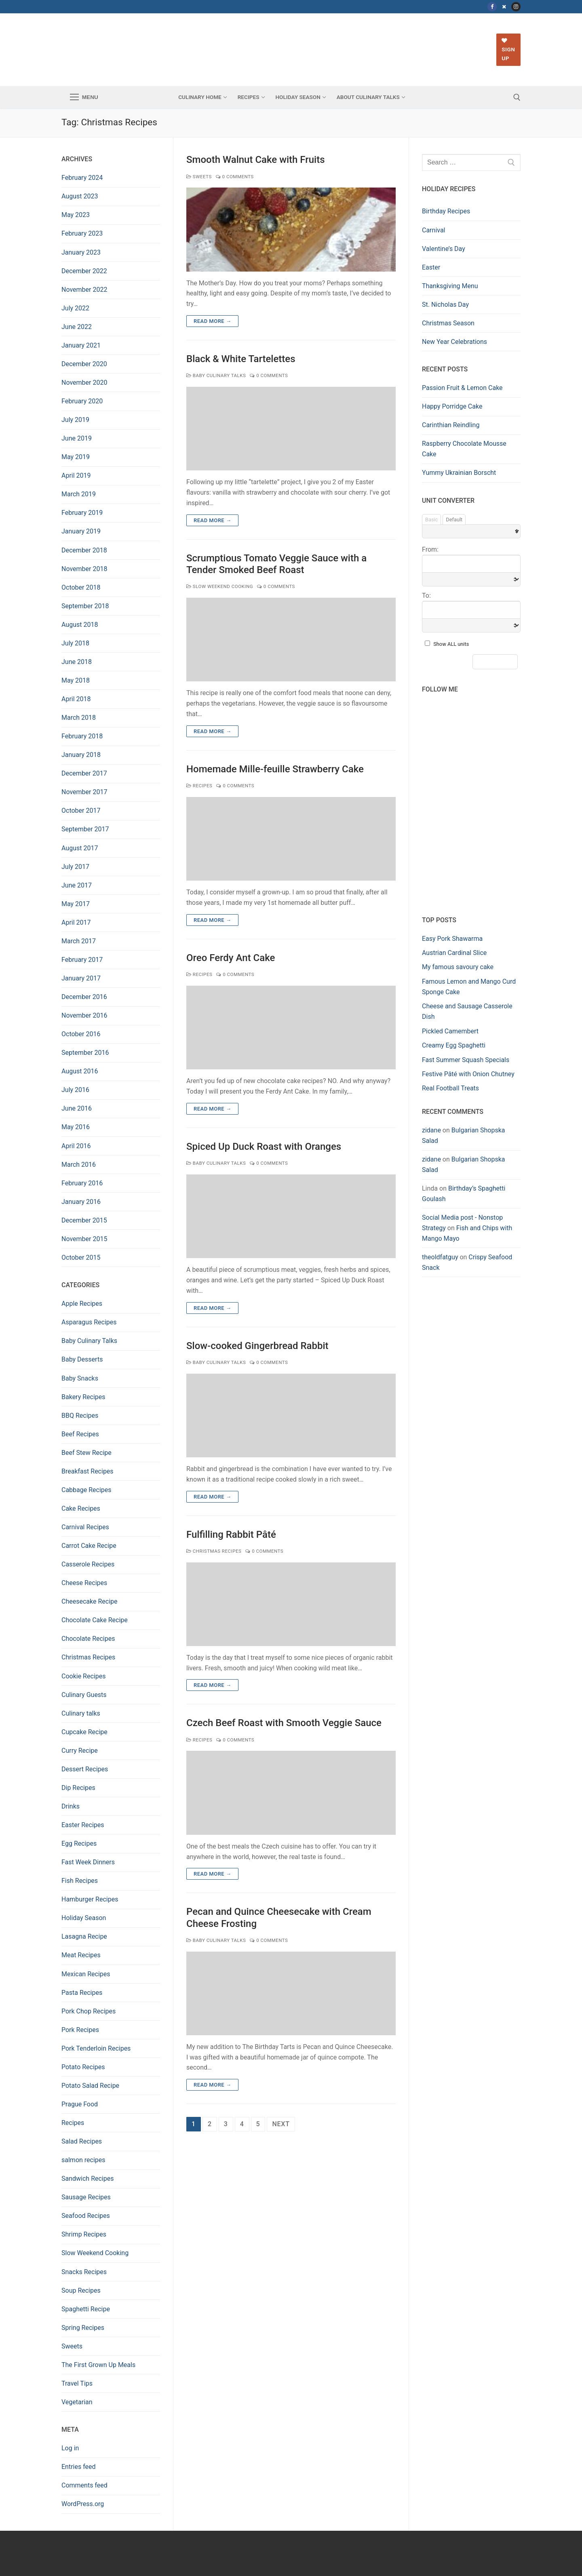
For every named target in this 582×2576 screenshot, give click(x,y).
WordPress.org (82, 2504)
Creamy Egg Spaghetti (453, 1045)
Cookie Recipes (83, 1676)
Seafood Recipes (85, 2216)
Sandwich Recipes (87, 2178)
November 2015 (84, 1239)
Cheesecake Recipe (89, 1601)
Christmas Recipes (213, 1551)
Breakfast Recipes (87, 1471)
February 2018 (82, 736)
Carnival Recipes (85, 1527)
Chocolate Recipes (88, 1638)
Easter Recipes (82, 1825)
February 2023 (82, 233)
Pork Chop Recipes (88, 2011)
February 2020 (82, 401)
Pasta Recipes (81, 1992)
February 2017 (82, 959)
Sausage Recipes (86, 2197)
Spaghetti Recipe (85, 2309)
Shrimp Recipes (83, 2234)
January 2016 (81, 1202)
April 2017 (76, 922)
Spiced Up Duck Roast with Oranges (263, 1146)
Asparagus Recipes (89, 1322)
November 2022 (84, 289)
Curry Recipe (79, 1750)
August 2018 (79, 624)
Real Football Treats (450, 1088)
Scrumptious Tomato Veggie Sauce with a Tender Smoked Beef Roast (276, 563)
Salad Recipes (81, 2141)
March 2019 (78, 494)
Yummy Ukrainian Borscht (459, 472)
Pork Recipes (80, 2030)
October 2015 (80, 1257)
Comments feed (84, 2485)
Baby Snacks (79, 1378)
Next (280, 2124)
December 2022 (84, 271)
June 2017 (76, 885)
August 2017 (79, 848)
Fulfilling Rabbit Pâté (231, 1534)
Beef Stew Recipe (86, 1453)
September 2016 (85, 1052)
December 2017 (84, 773)
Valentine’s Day (443, 249)
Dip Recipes (78, 1788)
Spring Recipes (82, 2327)
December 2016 (84, 997)
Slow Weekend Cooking (219, 586)
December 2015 (84, 1220)
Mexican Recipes (85, 1974)
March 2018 (78, 717)
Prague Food (79, 2104)
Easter (431, 267)
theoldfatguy (440, 1257)
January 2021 (81, 345)
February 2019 (82, 512)
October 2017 (80, 810)
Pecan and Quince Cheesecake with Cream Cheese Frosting (278, 1917)
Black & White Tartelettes (240, 359)
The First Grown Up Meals (98, 2365)
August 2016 (79, 1071)
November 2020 (84, 382)
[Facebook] (492, 6)
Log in (70, 2448)
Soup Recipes (81, 2290)
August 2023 (79, 196)
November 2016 (84, 1015)
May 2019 (75, 457)
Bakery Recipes (83, 1397)
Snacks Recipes (84, 2272)
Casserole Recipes (87, 1564)
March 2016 (78, 1164)
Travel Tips (77, 2383)
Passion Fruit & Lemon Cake (462, 388)
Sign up (508, 49)
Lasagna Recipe (84, 1936)
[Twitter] (503, 6)
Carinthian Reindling (450, 425)
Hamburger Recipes (89, 1899)
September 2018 (85, 606)
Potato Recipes (83, 2067)
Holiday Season (83, 1918)
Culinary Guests (84, 1695)
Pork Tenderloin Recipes (96, 2048)
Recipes (199, 785)
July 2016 (75, 1090)
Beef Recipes (80, 1434)
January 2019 (81, 531)
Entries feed (78, 2467)
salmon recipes (83, 2160)
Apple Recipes (81, 1303)
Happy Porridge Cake (452, 406)
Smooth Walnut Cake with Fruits (255, 159)
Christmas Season (448, 323)
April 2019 (76, 475)
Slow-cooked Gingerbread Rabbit (257, 1345)
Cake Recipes (80, 1508)
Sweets (199, 176)
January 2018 (81, 755)
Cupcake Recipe (84, 1732)
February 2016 (82, 1183)
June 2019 (76, 438)
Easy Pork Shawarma (452, 938)
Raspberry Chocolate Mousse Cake (464, 449)
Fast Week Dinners (88, 1862)
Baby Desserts (82, 1359)
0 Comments (235, 176)
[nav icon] (84, 97)
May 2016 (75, 1127)
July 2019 (75, 420)
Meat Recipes (81, 1955)
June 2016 (76, 1108)
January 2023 (81, 252)
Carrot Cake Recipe (88, 1545)
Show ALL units (451, 644)
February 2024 (82, 177)
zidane (431, 1130)
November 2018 (84, 569)
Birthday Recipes (446, 211)
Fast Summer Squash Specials (465, 1060)
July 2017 (75, 867)
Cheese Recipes (84, 1583)
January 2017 (81, 978)
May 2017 (75, 904)
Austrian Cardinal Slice (454, 953)
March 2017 (78, 941)
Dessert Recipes (84, 1769)
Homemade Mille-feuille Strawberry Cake (275, 769)
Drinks (70, 1806)
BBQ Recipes (79, 1415)
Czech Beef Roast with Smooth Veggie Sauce (284, 1723)
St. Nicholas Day (445, 304)
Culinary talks (80, 1713)
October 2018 (80, 587)
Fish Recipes (79, 1881)
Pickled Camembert (450, 1031)
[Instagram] (516, 6)
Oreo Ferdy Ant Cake (230, 957)
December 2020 (84, 364)
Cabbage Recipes (86, 1490)
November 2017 (84, 792)
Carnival (433, 230)
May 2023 (75, 215)
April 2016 (76, 1146)
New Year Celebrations (454, 342)
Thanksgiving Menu (450, 286)
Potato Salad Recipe (90, 2085)
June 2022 (76, 327)
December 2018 (84, 550)
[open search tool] (517, 97)
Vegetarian (77, 2402)
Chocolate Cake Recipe (94, 1620)
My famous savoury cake (457, 967)
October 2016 (80, 1034)
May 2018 (75, 680)
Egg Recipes (79, 1843)
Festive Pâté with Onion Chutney (468, 1074)
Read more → (212, 321)
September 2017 (85, 829)
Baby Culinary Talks (216, 375)
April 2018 (76, 699)
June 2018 (76, 662)
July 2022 (75, 308)
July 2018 (75, 643)
